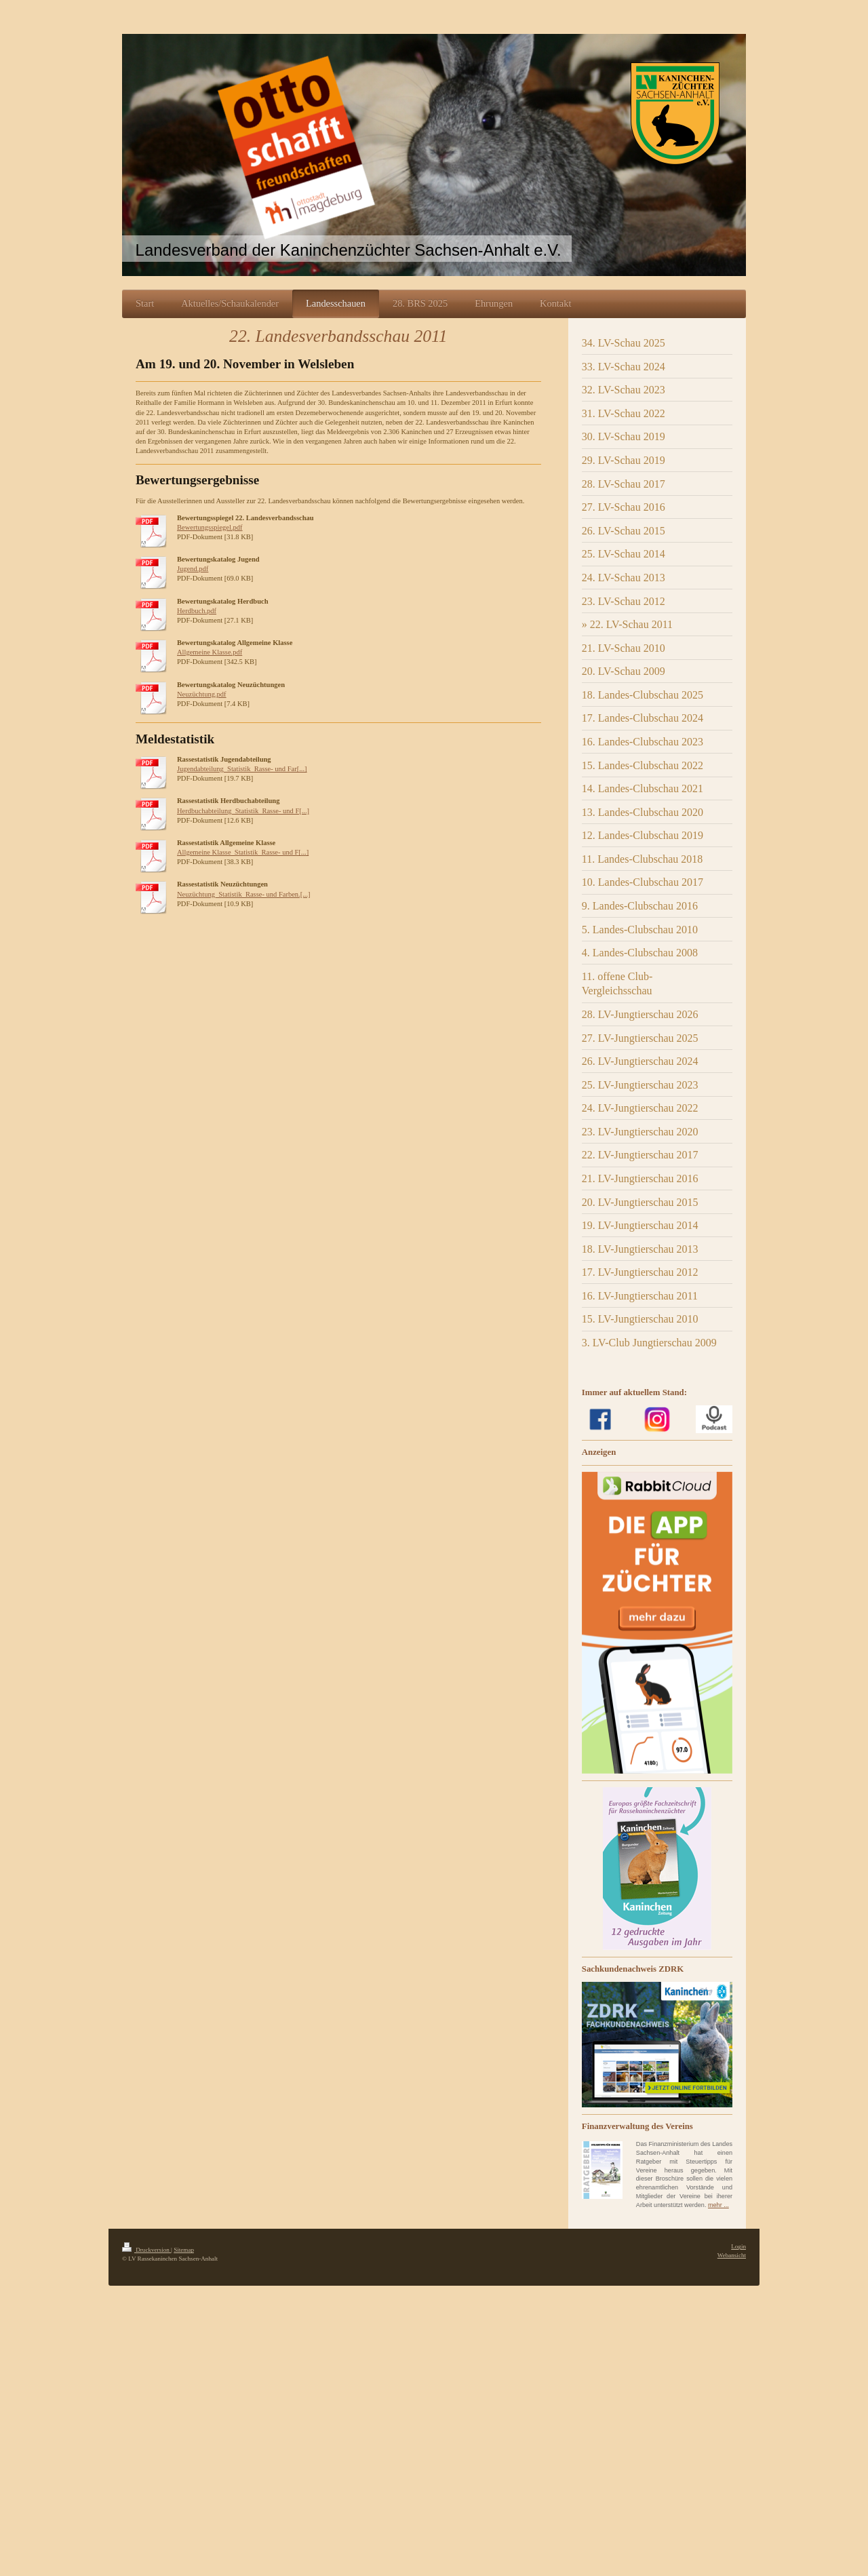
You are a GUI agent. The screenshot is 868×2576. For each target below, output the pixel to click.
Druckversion (146, 2249)
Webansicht (731, 2255)
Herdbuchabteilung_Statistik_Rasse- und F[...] (243, 811)
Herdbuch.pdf (196, 610)
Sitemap (184, 2249)
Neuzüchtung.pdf (201, 694)
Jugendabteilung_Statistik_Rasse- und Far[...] (242, 769)
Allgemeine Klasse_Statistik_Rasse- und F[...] (243, 852)
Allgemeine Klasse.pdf (209, 652)
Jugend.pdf (192, 568)
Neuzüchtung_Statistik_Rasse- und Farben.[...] (244, 894)
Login (738, 2246)
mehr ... (718, 2205)
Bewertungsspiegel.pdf (210, 527)
